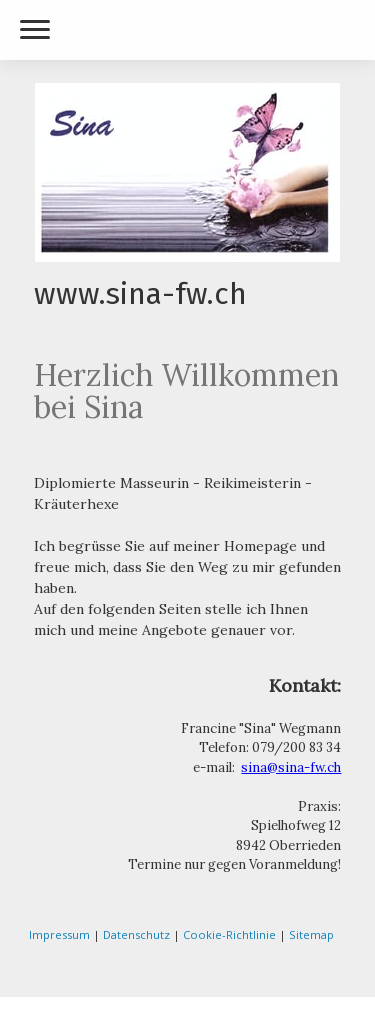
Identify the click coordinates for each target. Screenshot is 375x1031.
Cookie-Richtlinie (229, 934)
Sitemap (311, 934)
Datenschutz (136, 934)
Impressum (59, 934)
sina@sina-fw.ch (291, 767)
